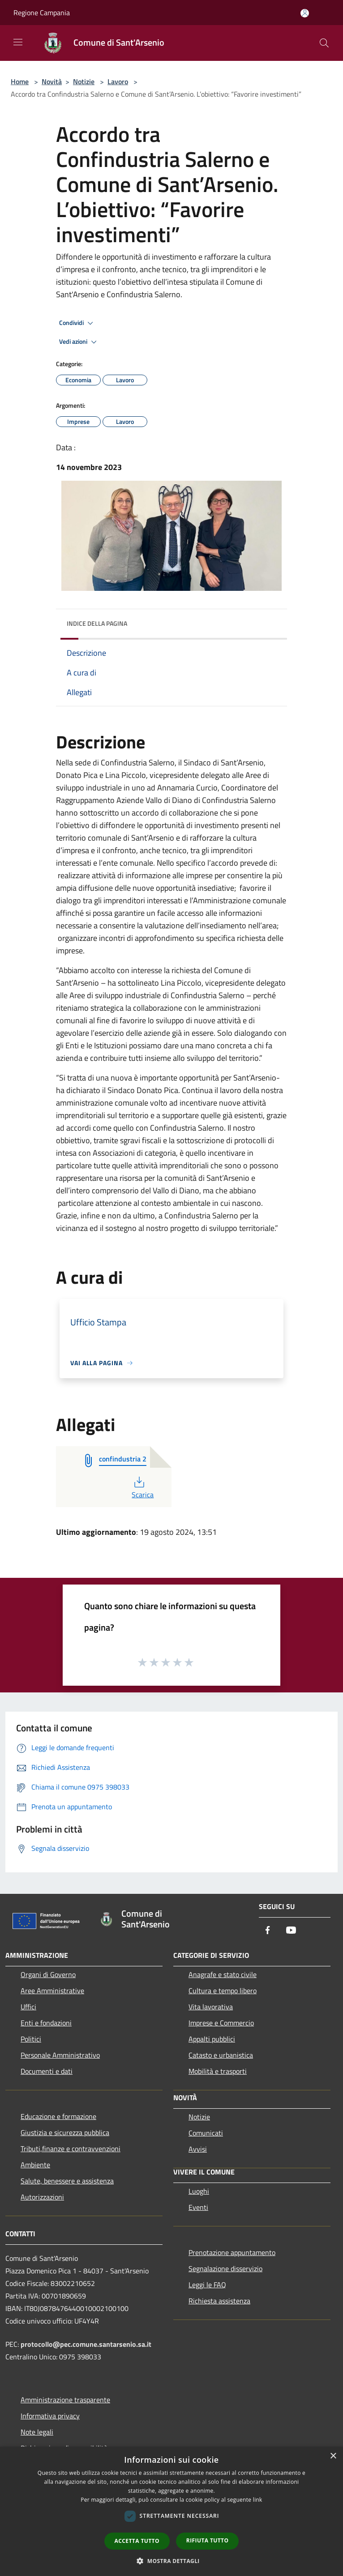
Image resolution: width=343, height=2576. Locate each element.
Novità (52, 81)
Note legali (37, 2431)
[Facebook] (268, 1930)
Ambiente (35, 2164)
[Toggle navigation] (18, 42)
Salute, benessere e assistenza (67, 2180)
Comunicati (206, 2132)
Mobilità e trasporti (218, 2071)
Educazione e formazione (58, 2116)
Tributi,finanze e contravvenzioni (70, 2148)
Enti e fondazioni (46, 2022)
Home (20, 81)
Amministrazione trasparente (65, 2399)
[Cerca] (324, 43)
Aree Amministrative (52, 1990)
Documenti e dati (47, 2071)
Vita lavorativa (211, 2006)
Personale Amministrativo (60, 2055)
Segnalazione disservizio (225, 2268)
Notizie (83, 81)
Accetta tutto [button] (137, 2541)
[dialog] (171, 2511)
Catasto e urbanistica (221, 2055)
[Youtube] (291, 1930)
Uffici (28, 2006)
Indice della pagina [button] (97, 623)
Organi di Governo (48, 1974)
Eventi (198, 2207)
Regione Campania (41, 12)
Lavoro (117, 81)
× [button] (333, 2456)
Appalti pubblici (212, 2038)
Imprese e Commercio (221, 2022)
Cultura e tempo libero (223, 1990)
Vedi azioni (79, 342)
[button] (171, 2560)
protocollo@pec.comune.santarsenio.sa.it (86, 2344)
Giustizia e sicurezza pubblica (65, 2132)
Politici (31, 2038)
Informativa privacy (50, 2415)
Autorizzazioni (42, 2197)
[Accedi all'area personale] (304, 13)
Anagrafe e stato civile (223, 1974)
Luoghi (199, 2191)
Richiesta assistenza (219, 2300)
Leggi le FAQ (207, 2284)
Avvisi (198, 2149)
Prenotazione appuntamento (232, 2252)
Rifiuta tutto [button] (207, 2540)
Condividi (77, 323)
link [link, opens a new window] (257, 2499)
